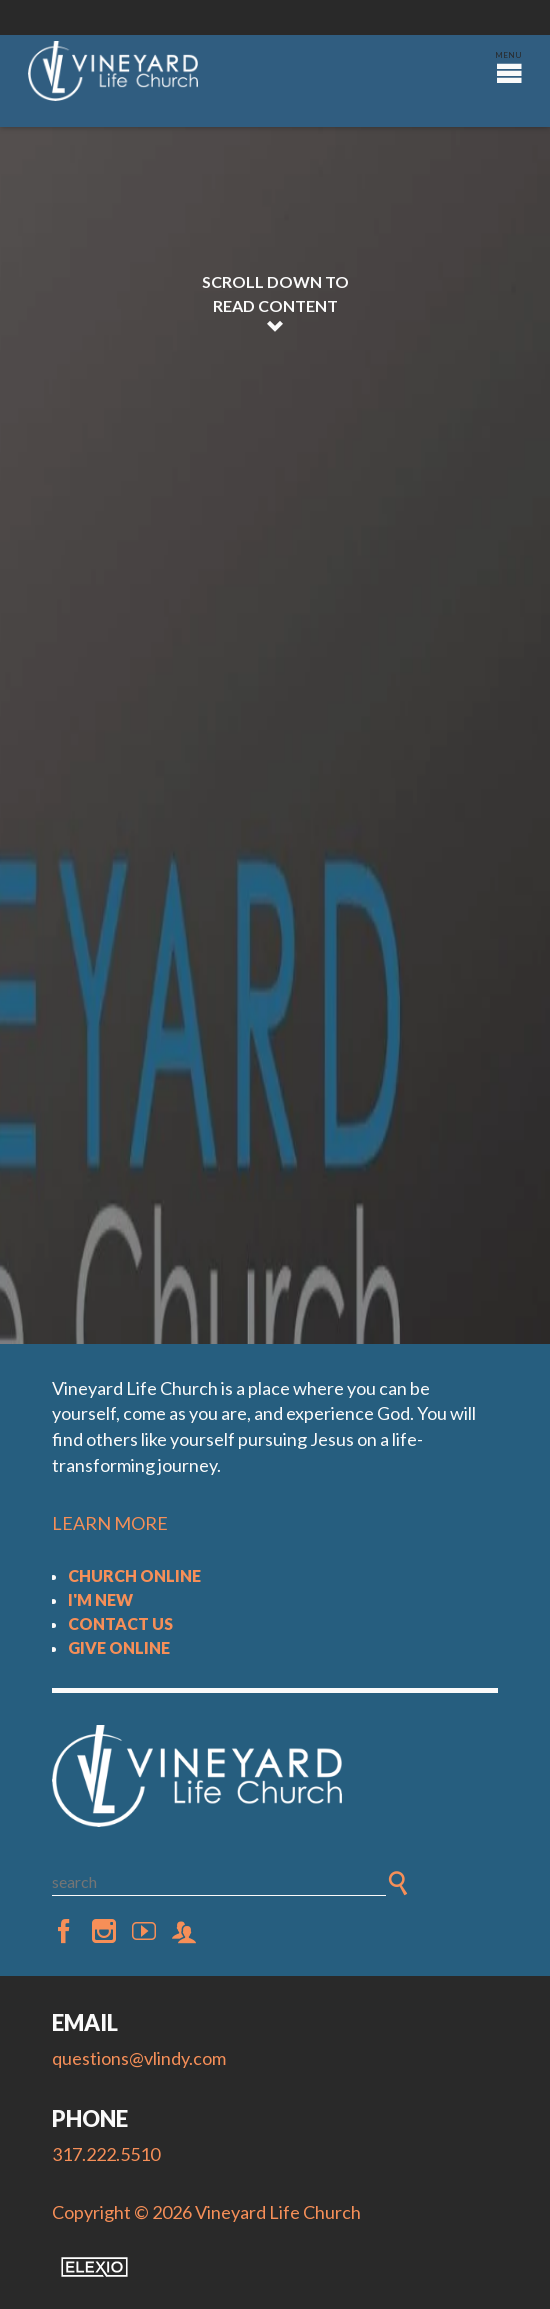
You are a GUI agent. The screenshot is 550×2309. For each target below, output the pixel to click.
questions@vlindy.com (139, 2058)
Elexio (94, 2267)
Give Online (119, 1647)
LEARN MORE (110, 1523)
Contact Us (120, 1623)
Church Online (134, 1575)
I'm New (100, 1599)
